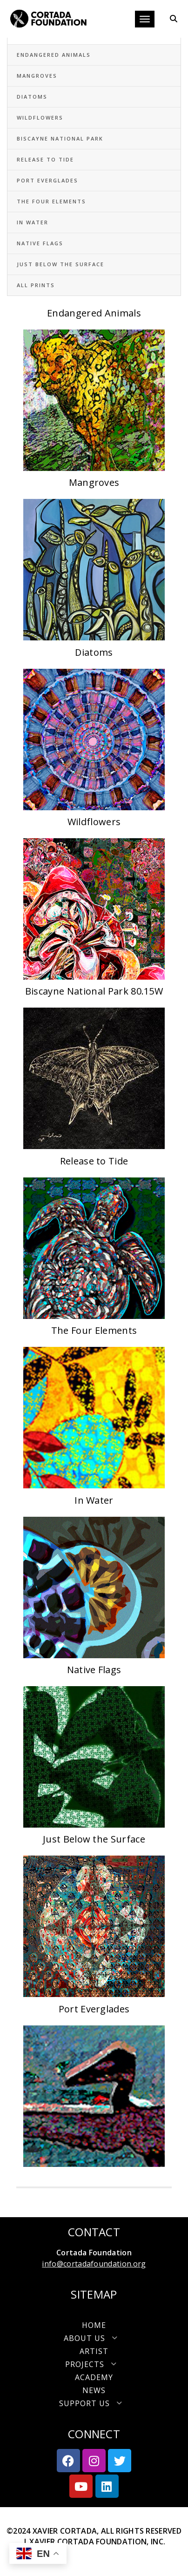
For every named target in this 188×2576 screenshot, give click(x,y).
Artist (94, 2351)
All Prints (36, 285)
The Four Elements (51, 201)
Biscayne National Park (60, 138)
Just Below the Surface (60, 264)
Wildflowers (40, 117)
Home (94, 2325)
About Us (94, 2338)
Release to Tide (45, 159)
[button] (94, 2338)
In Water (32, 222)
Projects (94, 2364)
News (94, 2390)
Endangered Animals (54, 54)
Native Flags (40, 243)
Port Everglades (47, 180)
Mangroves (37, 75)
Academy (94, 2377)
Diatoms (32, 96)
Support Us (94, 2403)
